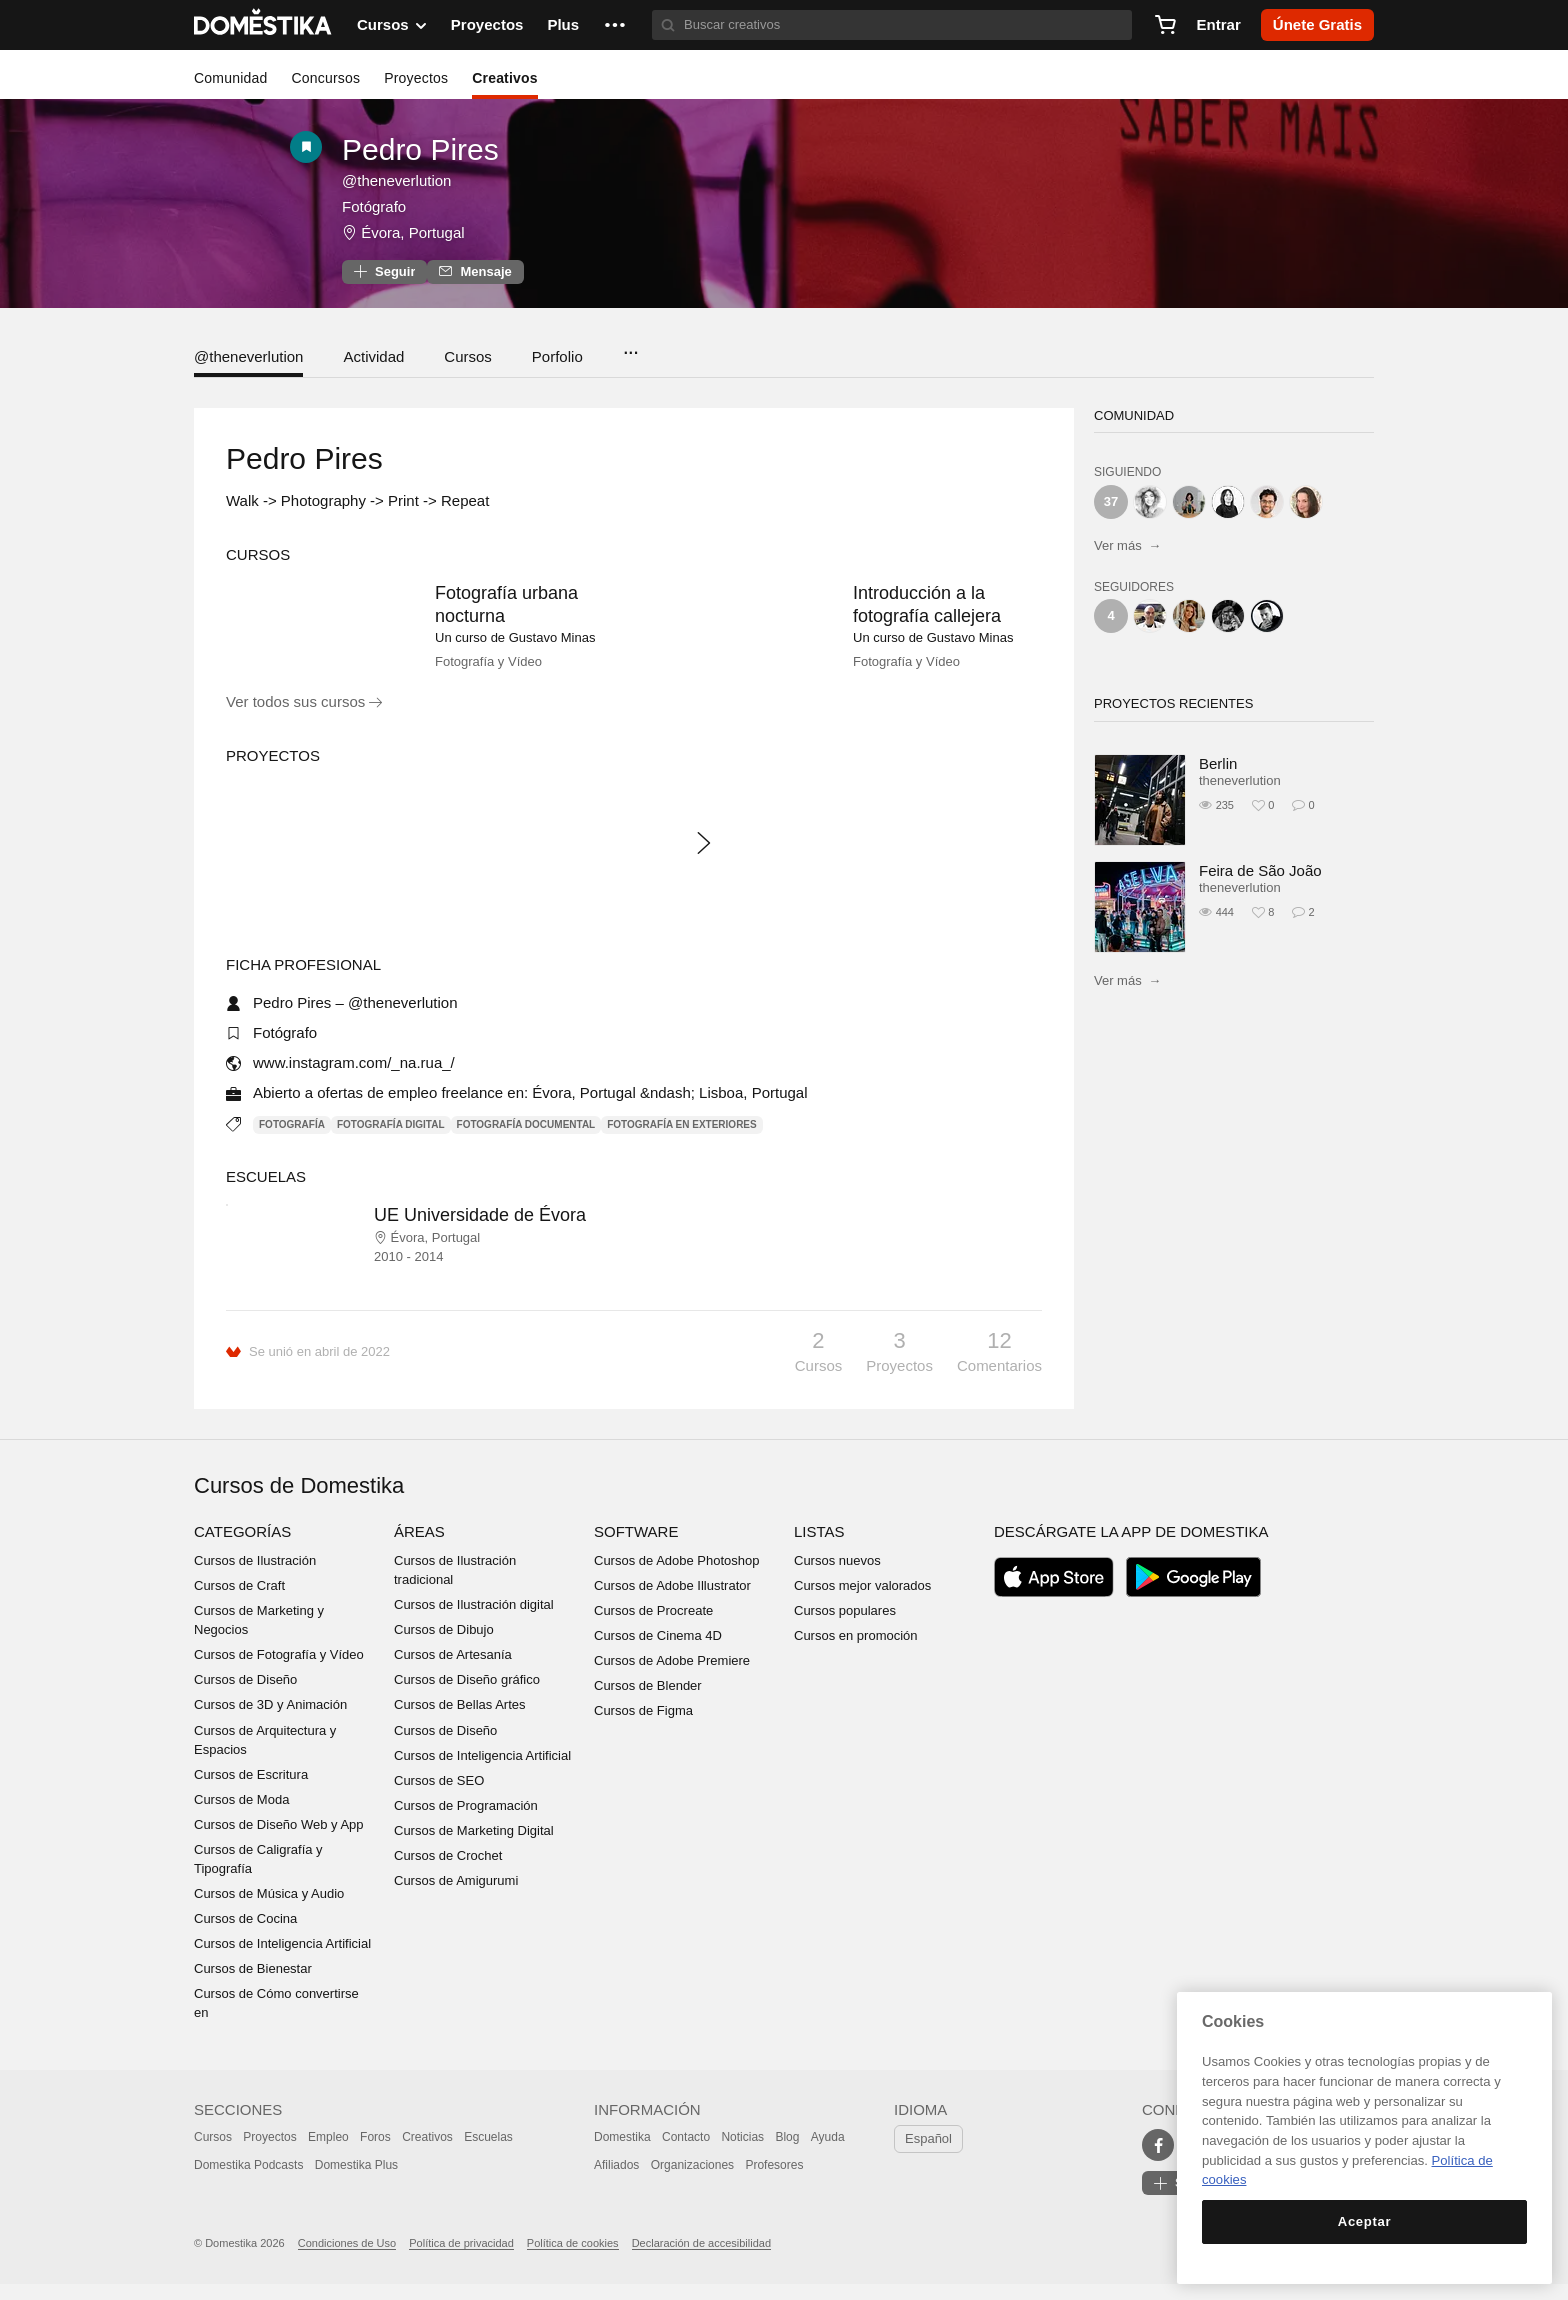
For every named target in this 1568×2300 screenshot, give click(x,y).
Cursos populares (845, 1627)
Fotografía (292, 1140)
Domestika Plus (356, 2182)
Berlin (1218, 763)
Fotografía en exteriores (681, 1140)
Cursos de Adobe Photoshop (677, 1577)
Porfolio (557, 356)
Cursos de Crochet (448, 1872)
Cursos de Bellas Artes (460, 1721)
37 (1111, 501)
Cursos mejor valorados (862, 1602)
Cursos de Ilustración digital (474, 1621)
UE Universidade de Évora (480, 1232)
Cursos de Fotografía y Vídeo (279, 1671)
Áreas (419, 1548)
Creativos (505, 78)
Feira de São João (1260, 870)
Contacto (686, 2154)
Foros (375, 2154)
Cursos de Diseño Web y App (279, 1841)
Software (636, 1548)
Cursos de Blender (648, 1702)
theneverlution (1240, 780)
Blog (787, 2154)
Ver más (1127, 545)
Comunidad (230, 78)
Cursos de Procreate (653, 1627)
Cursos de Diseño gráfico (467, 1696)
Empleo (328, 2154)
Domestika (622, 2154)
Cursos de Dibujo (444, 1646)
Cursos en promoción (856, 1652)
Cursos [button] (392, 25)
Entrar (1219, 24)
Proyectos (487, 24)
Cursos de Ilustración (255, 1577)
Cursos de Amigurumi (456, 1897)
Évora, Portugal (412, 232)
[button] (615, 25)
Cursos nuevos (837, 1577)
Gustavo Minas (552, 637)
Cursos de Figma (643, 1727)
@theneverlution (248, 356)
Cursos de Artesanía (453, 1671)
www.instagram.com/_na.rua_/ (354, 1079)
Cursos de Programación (466, 1822)
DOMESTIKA (263, 25)
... (630, 346)
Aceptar (1364, 2221)
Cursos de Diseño (245, 1696)
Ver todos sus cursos (304, 718)
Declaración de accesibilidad (701, 2260)
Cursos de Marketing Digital (474, 1847)
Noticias (742, 2154)
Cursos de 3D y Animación (270, 1721)
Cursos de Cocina (245, 1935)
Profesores (774, 2182)
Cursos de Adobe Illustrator (672, 1602)
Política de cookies (573, 2260)
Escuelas (488, 2154)
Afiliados (616, 2182)
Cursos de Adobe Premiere (672, 1677)
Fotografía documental (526, 1140)
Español (928, 2155)
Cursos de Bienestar (253, 1985)
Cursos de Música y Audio (269, 1910)
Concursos (325, 78)
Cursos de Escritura (251, 1790)
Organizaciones (692, 2182)
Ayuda (828, 2154)
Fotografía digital (391, 1140)
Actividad (373, 356)
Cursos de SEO (439, 1796)
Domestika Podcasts (248, 2182)
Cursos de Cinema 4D (658, 1652)
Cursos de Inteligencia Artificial (282, 1960)
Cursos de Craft (239, 1602)
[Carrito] (1165, 25)
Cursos (468, 356)
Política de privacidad (461, 2260)
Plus (563, 24)
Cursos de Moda (241, 1816)
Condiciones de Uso (347, 2260)
